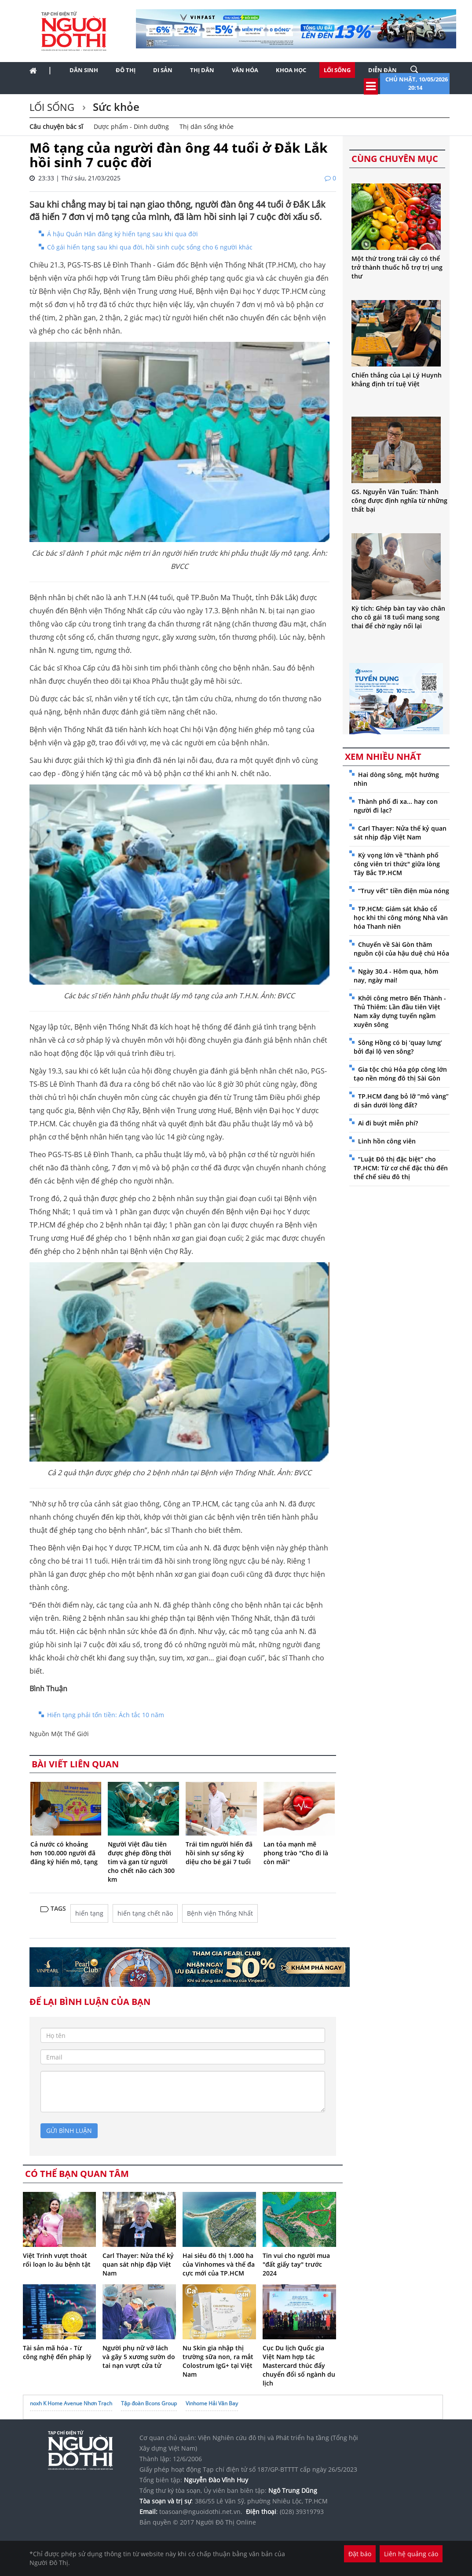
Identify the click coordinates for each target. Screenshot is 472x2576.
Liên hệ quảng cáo (411, 2554)
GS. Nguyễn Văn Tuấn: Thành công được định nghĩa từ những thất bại (399, 500)
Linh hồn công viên (387, 1141)
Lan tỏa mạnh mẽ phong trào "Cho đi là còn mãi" (295, 1853)
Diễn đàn (382, 70)
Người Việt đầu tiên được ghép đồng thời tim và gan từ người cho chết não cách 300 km (141, 1861)
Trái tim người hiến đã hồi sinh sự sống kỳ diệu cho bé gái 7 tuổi (219, 1853)
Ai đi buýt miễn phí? (388, 1123)
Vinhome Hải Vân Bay (212, 2403)
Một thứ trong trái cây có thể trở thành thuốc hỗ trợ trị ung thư (397, 267)
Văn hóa (245, 70)
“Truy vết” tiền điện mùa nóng (403, 891)
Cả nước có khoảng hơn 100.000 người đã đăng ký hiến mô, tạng (64, 1853)
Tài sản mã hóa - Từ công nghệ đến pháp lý (57, 2352)
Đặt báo (359, 2554)
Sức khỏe (114, 106)
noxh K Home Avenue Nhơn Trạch (71, 2403)
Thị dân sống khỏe (206, 126)
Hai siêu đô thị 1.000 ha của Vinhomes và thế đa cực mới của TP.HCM (219, 2264)
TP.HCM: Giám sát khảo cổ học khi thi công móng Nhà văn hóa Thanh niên (401, 918)
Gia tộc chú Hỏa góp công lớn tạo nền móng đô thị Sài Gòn (400, 1073)
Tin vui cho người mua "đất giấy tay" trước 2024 (296, 2264)
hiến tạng (89, 1913)
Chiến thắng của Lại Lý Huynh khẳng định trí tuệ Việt (396, 379)
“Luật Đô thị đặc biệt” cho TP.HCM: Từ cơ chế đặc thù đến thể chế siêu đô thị (401, 1168)
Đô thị (125, 70)
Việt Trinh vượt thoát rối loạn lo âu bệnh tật (57, 2259)
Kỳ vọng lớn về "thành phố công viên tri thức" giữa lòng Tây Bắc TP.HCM (397, 864)
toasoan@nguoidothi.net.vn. (200, 2511)
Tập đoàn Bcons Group (149, 2403)
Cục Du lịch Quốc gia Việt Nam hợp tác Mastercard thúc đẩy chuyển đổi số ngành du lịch (299, 2365)
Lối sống (337, 70)
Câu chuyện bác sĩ (56, 126)
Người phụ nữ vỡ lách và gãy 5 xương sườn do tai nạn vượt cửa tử (138, 2357)
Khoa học (291, 70)
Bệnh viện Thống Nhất (220, 1913)
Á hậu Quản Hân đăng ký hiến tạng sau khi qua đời (122, 234)
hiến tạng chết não (145, 1913)
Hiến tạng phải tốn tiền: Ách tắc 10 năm (105, 1715)
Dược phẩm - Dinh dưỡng (131, 126)
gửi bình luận (69, 2130)
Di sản (162, 70)
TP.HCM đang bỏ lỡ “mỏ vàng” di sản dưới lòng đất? (401, 1100)
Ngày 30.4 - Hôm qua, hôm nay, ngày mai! (396, 975)
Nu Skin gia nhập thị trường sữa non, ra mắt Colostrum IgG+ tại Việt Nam (218, 2361)
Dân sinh (84, 70)
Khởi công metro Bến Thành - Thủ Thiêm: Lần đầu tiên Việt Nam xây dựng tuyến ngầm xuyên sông (400, 1011)
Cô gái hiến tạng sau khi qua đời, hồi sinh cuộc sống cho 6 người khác (149, 247)
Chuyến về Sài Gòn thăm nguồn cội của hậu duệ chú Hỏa (401, 948)
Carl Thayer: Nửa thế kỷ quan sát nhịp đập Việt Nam (138, 2264)
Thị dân (202, 70)
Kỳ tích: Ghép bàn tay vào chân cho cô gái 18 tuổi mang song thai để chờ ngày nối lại (398, 617)
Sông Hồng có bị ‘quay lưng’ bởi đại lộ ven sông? (398, 1046)
